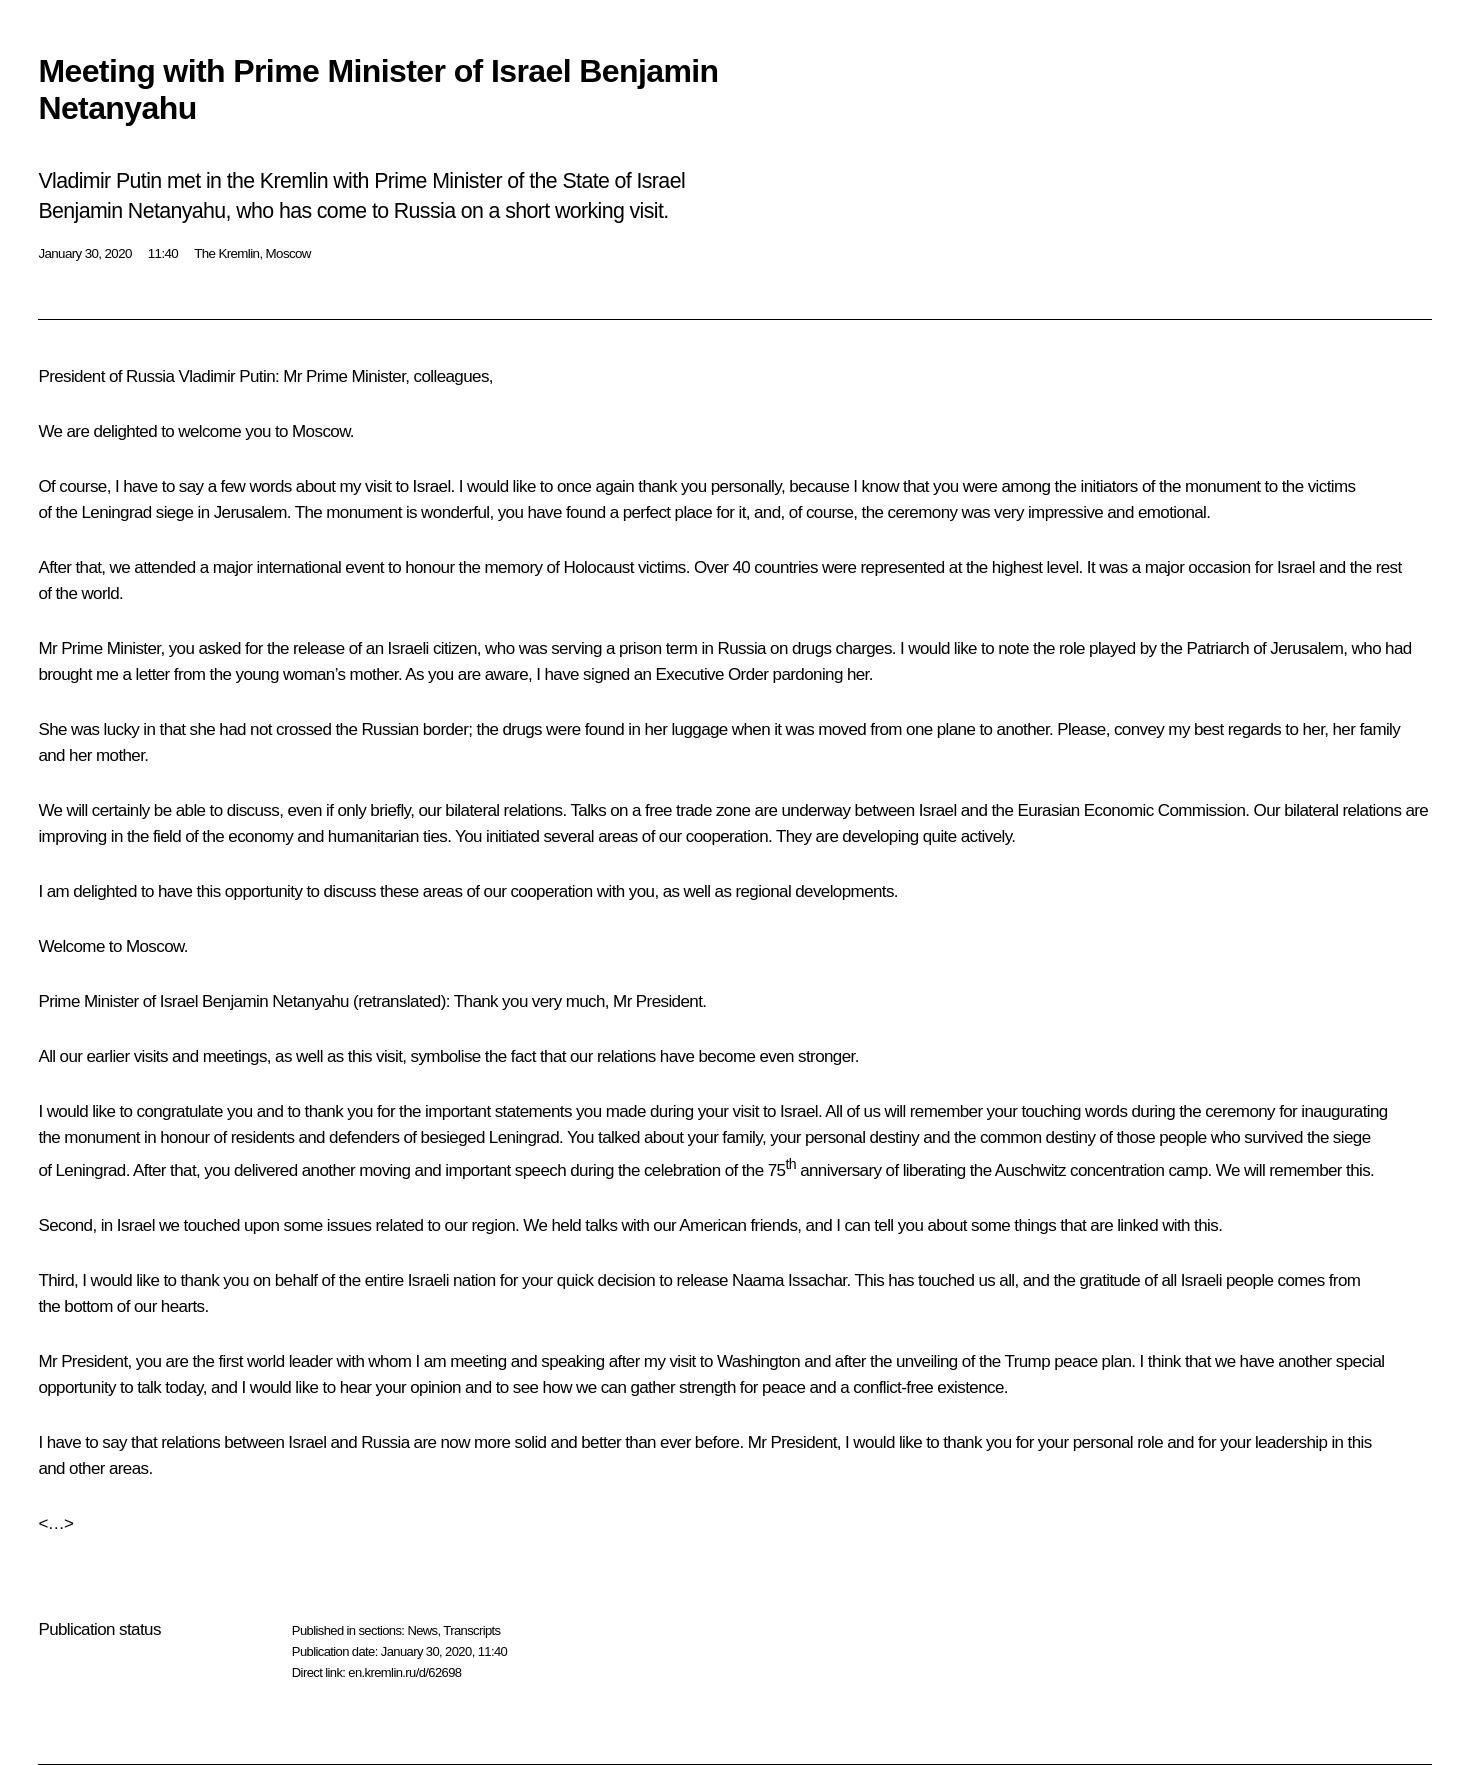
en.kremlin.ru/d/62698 (404, 1672)
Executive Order (712, 674)
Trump (1028, 1361)
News (422, 1630)
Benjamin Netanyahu (275, 1001)
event (364, 567)
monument (1223, 486)
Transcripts (471, 1630)
